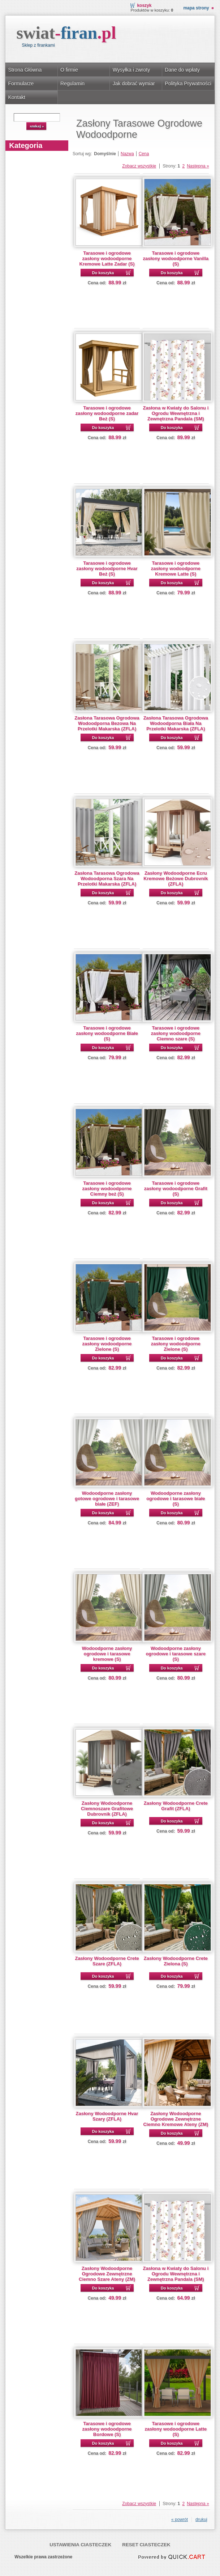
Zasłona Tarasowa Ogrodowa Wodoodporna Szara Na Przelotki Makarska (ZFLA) (106, 878)
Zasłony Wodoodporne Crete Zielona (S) (176, 1961)
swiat (66, 32)
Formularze (21, 83)
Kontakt (16, 97)
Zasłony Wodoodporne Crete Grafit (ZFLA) (176, 1805)
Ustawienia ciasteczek (80, 2544)
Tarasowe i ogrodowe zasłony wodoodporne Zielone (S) (107, 1344)
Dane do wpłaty (182, 70)
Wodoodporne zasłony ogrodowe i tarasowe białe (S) (175, 1498)
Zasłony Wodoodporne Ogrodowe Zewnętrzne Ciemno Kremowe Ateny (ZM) (175, 2119)
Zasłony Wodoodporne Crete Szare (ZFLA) (107, 1961)
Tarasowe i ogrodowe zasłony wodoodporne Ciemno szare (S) (175, 1033)
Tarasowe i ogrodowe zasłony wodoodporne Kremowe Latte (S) (175, 568)
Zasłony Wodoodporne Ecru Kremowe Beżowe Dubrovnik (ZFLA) (175, 878)
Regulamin (72, 83)
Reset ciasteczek (146, 2544)
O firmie (69, 70)
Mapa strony (196, 7)
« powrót (179, 2519)
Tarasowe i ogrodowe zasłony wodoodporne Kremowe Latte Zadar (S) (107, 258)
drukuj (201, 2519)
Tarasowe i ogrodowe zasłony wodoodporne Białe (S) (107, 1033)
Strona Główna (25, 70)
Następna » (198, 166)
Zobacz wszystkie (139, 166)
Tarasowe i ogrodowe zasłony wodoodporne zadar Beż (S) (107, 413)
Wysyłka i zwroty (131, 70)
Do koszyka (103, 273)
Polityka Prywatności (188, 83)
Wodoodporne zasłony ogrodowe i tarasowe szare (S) (176, 1654)
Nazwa (127, 153)
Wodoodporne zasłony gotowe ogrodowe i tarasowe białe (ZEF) (107, 1498)
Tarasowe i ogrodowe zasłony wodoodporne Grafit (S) (175, 1188)
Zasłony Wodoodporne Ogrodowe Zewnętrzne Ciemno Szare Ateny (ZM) (107, 2274)
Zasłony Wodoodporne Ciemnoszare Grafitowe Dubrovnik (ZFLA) (107, 1808)
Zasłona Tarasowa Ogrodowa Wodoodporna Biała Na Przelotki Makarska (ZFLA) (175, 723)
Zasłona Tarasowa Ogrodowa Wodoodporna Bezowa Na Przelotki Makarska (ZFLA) (106, 723)
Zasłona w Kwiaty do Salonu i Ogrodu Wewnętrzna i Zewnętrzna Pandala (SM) (175, 413)
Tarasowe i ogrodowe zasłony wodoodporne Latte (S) (176, 2429)
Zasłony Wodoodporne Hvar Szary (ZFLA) (107, 2116)
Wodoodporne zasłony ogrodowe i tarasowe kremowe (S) (107, 1654)
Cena (144, 153)
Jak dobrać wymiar (134, 83)
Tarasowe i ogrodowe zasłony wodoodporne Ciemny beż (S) (107, 1188)
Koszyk (144, 5)
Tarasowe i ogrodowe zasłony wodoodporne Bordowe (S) (107, 2429)
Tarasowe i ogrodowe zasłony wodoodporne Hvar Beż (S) (107, 568)
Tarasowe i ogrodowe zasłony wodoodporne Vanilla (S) (175, 258)
